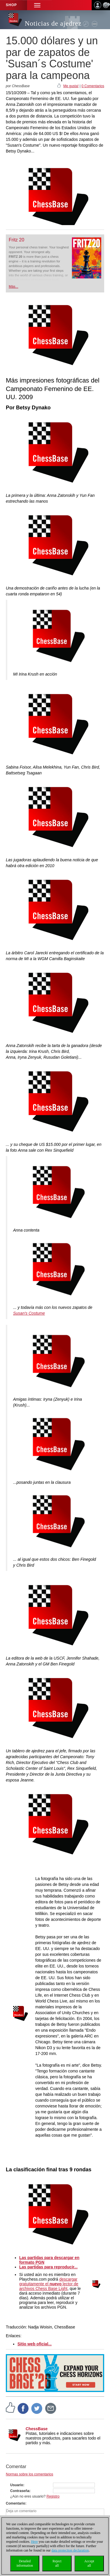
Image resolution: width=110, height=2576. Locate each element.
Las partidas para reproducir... (48, 2267)
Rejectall (56, 2563)
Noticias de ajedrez (53, 23)
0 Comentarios (92, 86)
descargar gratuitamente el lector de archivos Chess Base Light (48, 2284)
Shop (11, 5)
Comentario (15, 2503)
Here (34, 2542)
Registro (53, 2496)
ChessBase (37, 2428)
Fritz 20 (16, 239)
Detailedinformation (25, 2563)
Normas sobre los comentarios (29, 2474)
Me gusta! (71, 86)
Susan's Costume (29, 1313)
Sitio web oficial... (34, 2344)
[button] (37, 5)
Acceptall (89, 2563)
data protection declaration (70, 2550)
